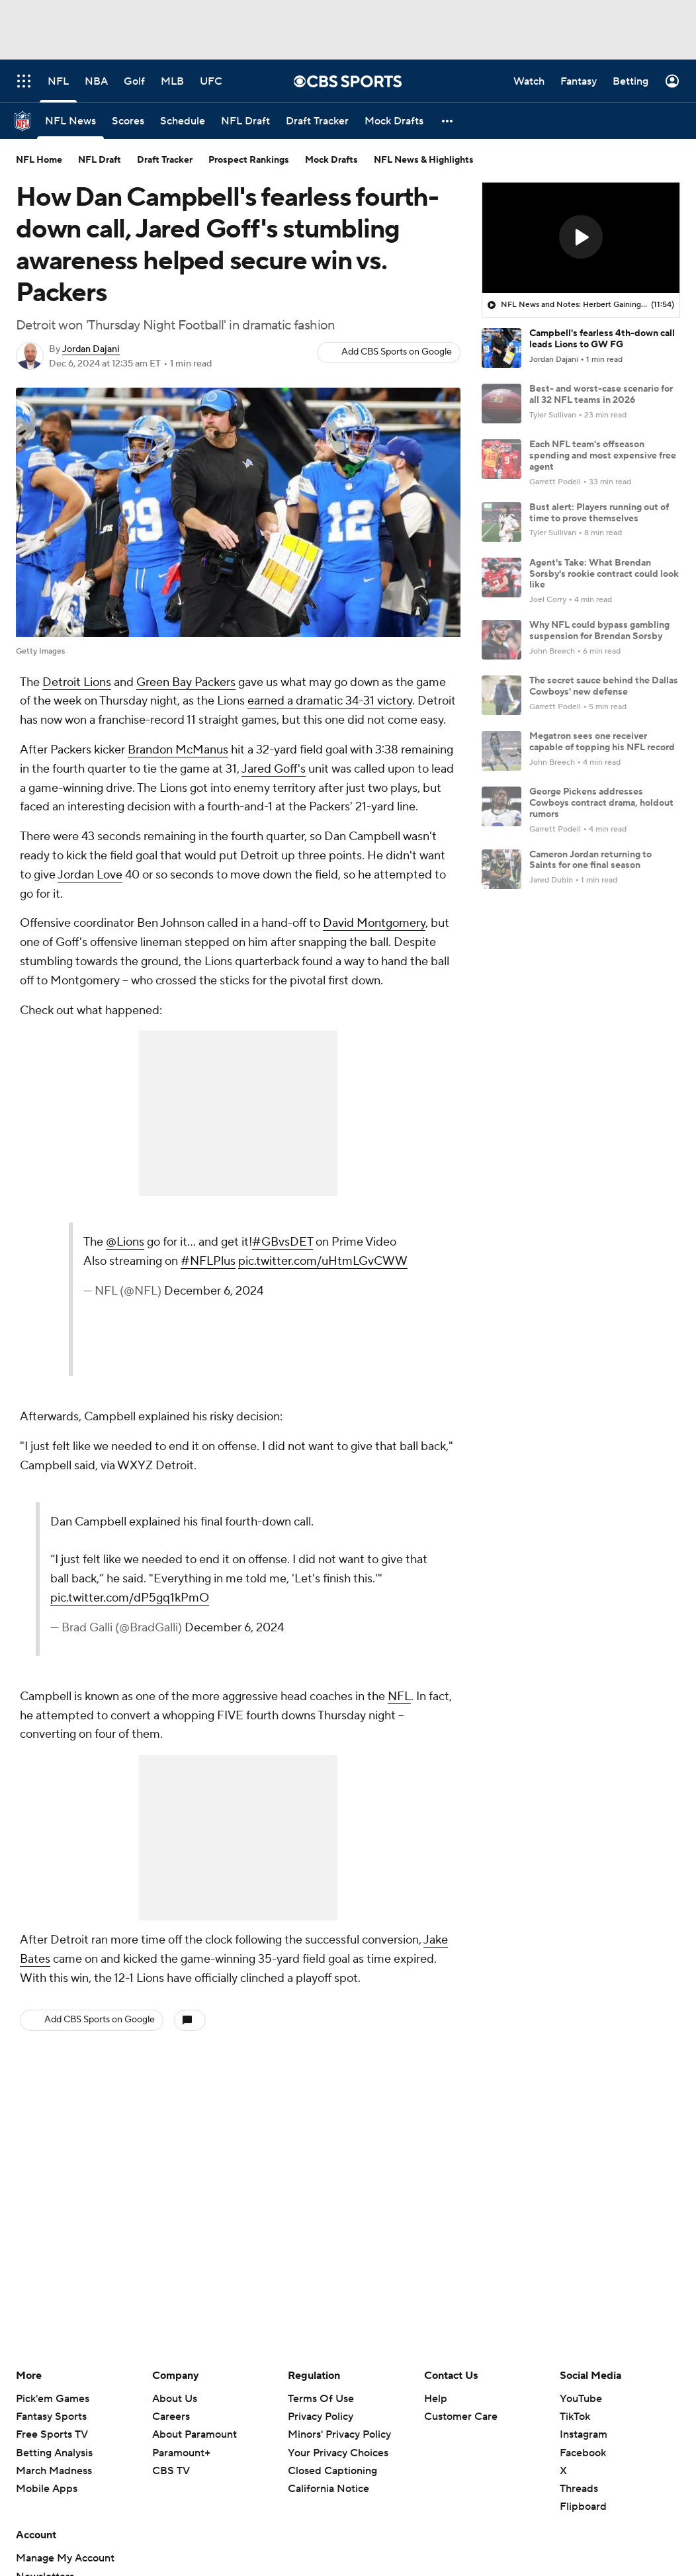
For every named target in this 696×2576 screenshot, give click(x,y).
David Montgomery (374, 923)
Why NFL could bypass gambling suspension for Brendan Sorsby (599, 630)
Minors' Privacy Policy (339, 2434)
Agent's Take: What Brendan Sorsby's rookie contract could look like (604, 574)
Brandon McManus (178, 749)
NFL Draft (99, 160)
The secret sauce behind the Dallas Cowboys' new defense (603, 686)
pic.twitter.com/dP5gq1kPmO (129, 1598)
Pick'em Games (52, 2398)
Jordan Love (90, 874)
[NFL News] (70, 121)
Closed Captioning (332, 2470)
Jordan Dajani (91, 349)
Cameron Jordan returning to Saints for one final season (590, 860)
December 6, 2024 (213, 1291)
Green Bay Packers (186, 682)
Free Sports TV (52, 2434)
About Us (174, 2398)
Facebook (583, 2453)
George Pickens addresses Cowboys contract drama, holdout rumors (601, 803)
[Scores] (128, 121)
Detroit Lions (76, 682)
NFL (399, 1696)
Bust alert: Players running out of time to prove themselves (599, 513)
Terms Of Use (321, 2398)
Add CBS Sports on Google (396, 352)
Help (435, 2398)
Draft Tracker (165, 160)
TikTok (575, 2416)
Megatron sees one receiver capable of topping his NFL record (602, 741)
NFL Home (39, 160)
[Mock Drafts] (394, 121)
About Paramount (194, 2434)
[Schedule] (182, 121)
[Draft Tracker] (317, 121)
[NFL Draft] (245, 121)
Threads (579, 2488)
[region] (580, 238)
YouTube (581, 2398)
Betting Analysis (54, 2453)
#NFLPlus (208, 1261)
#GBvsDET (282, 1242)
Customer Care (461, 2416)
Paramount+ (181, 2453)
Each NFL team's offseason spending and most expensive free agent (602, 456)
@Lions (125, 1242)
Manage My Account (65, 2558)
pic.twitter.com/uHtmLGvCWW (323, 1261)
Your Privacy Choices (338, 2453)
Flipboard (583, 2506)
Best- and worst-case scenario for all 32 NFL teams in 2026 (601, 394)
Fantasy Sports (51, 2416)
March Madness (54, 2470)
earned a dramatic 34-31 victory (329, 700)
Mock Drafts (331, 160)
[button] (447, 121)
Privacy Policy (320, 2416)
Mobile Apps (46, 2488)
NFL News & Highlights (424, 160)
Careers (171, 2416)
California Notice (328, 2488)
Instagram (583, 2434)
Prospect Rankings (248, 160)
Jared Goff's (273, 769)
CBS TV (171, 2470)
